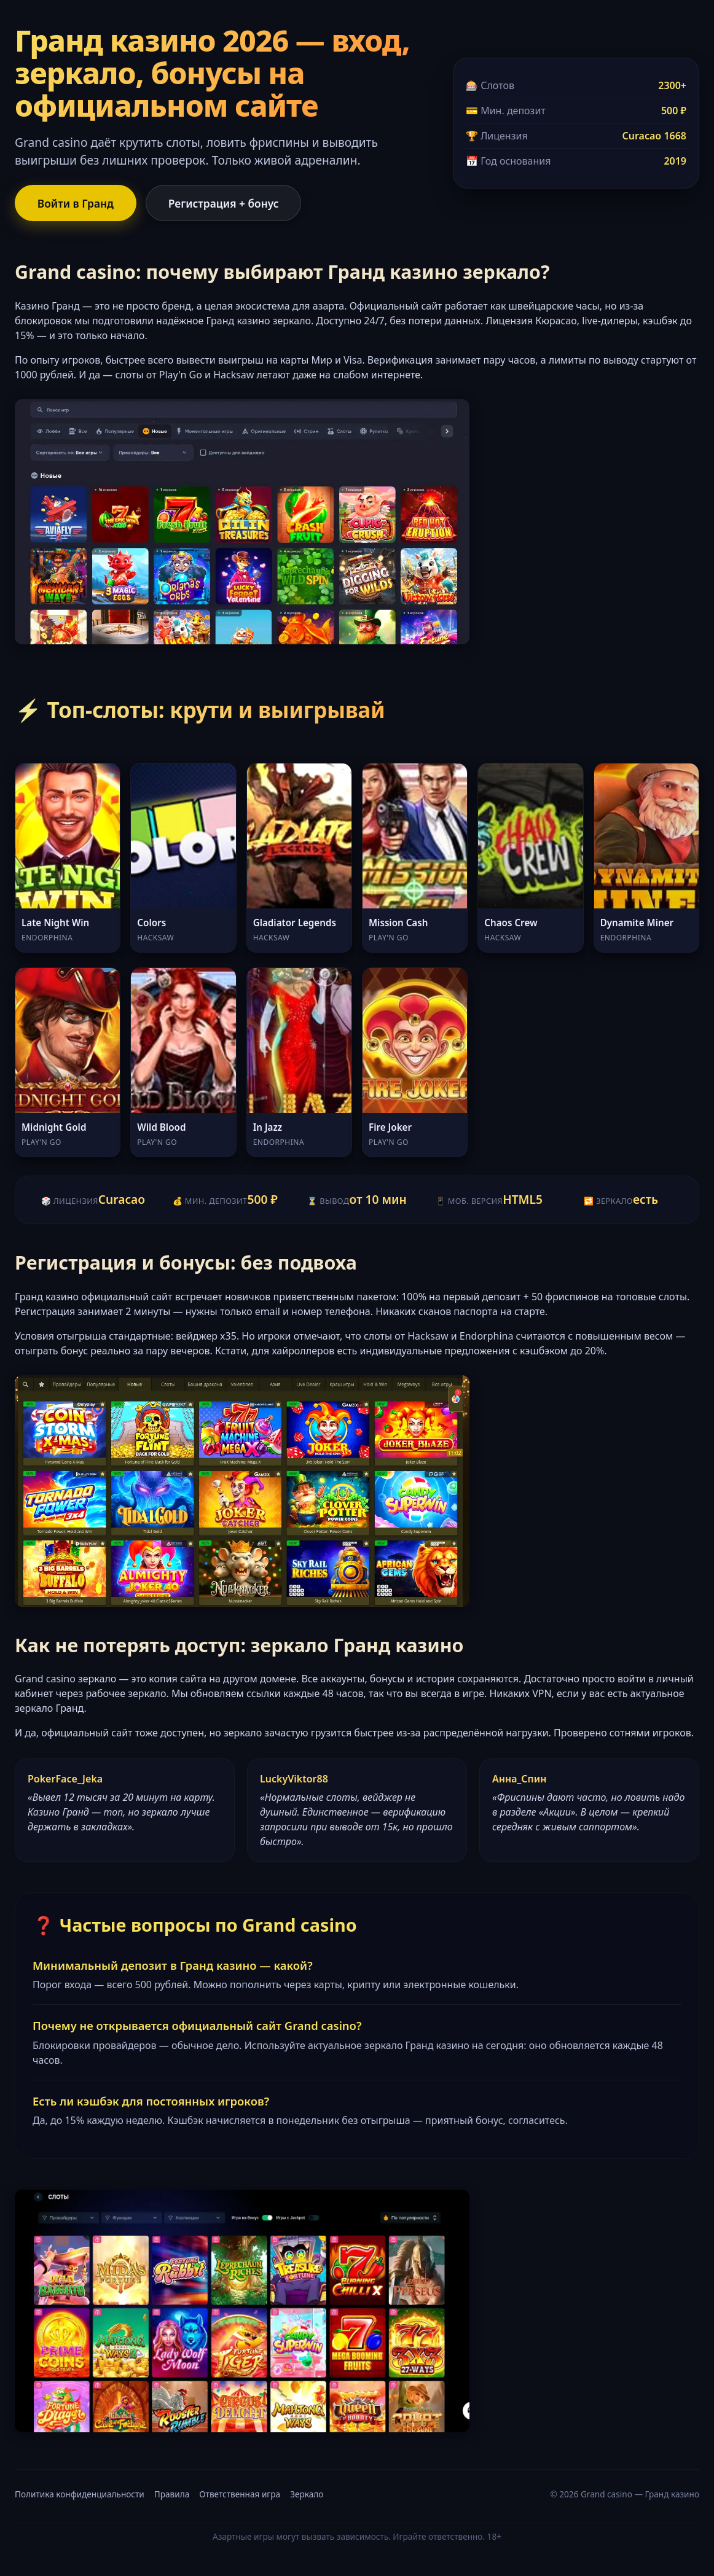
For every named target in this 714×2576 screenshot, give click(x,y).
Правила (171, 2494)
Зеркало (306, 2494)
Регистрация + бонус (229, 203)
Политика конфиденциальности (79, 2494)
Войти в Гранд (77, 203)
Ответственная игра (239, 2494)
